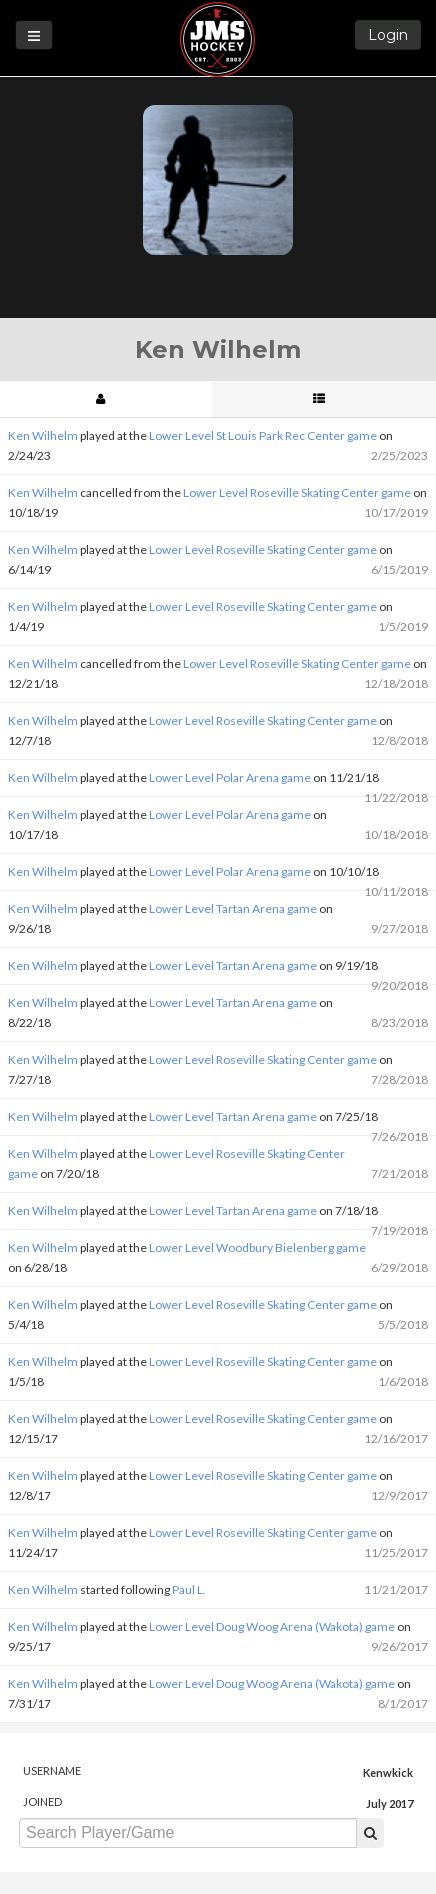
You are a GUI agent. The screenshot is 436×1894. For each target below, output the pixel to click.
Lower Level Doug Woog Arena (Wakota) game (272, 1626)
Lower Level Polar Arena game (230, 777)
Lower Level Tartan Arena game (233, 908)
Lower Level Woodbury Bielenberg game (257, 1247)
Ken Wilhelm (43, 435)
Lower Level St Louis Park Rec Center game (263, 435)
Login (388, 35)
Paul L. (189, 1589)
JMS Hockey (217, 39)
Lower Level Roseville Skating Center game (297, 492)
